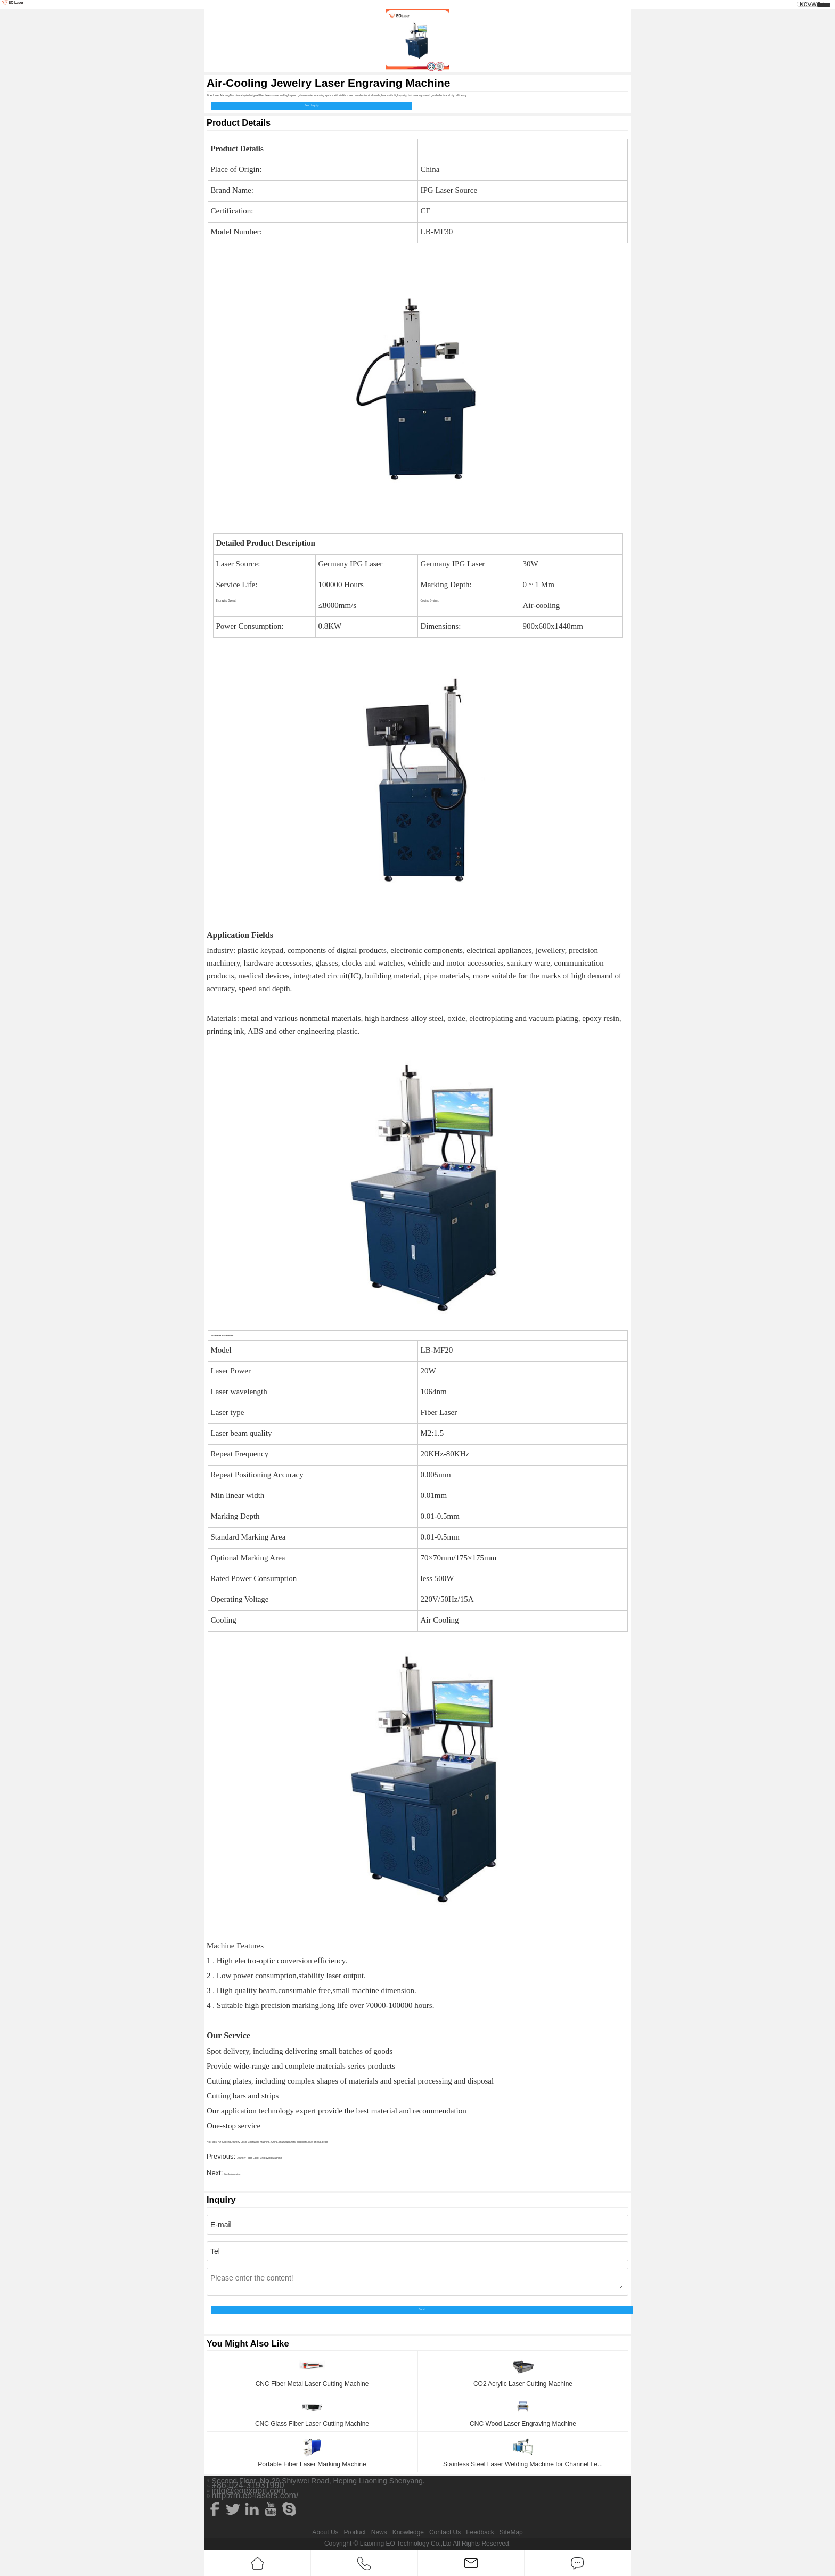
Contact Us (445, 2532)
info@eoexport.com (249, 2490)
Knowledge (408, 2532)
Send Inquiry (312, 105)
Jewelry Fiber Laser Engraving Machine (259, 2158)
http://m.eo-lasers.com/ (255, 2495)
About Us (325, 2532)
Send (421, 2309)
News (379, 2532)
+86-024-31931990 (248, 2485)
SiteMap (511, 2532)
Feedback (480, 2532)
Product (354, 2532)
